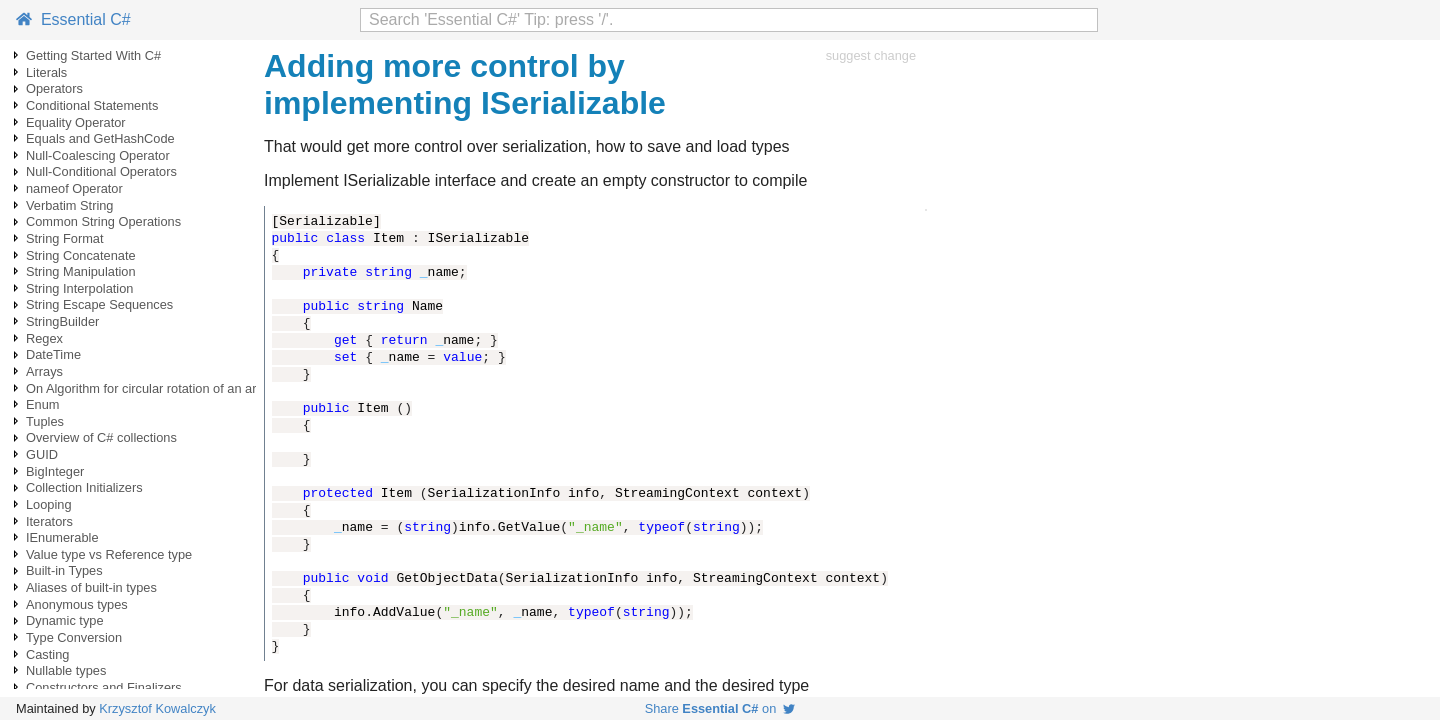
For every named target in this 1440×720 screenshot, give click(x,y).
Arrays (44, 371)
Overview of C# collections (101, 437)
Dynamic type (65, 620)
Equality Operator (76, 122)
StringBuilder (62, 321)
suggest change (871, 55)
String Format (65, 238)
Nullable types (66, 670)
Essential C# (73, 19)
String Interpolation (79, 288)
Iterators (49, 521)
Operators (54, 88)
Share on (720, 708)
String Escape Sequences (99, 304)
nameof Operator (74, 188)
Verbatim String (70, 205)
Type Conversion (74, 637)
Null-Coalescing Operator (98, 155)
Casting (47, 654)
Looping (49, 504)
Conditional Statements (92, 105)
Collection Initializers (84, 487)
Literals (46, 72)
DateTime (53, 354)
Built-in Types (64, 570)
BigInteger (55, 471)
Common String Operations (103, 221)
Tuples (45, 421)
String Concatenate (81, 255)
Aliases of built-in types (91, 587)
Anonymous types (77, 604)
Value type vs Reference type (109, 554)
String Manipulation (81, 271)
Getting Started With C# (93, 55)
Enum (42, 404)
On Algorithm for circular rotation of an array (150, 388)
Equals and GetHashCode (100, 138)
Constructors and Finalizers (104, 687)
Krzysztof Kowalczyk (157, 708)
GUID (42, 454)
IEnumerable (62, 537)
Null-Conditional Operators (101, 171)
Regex (44, 338)
